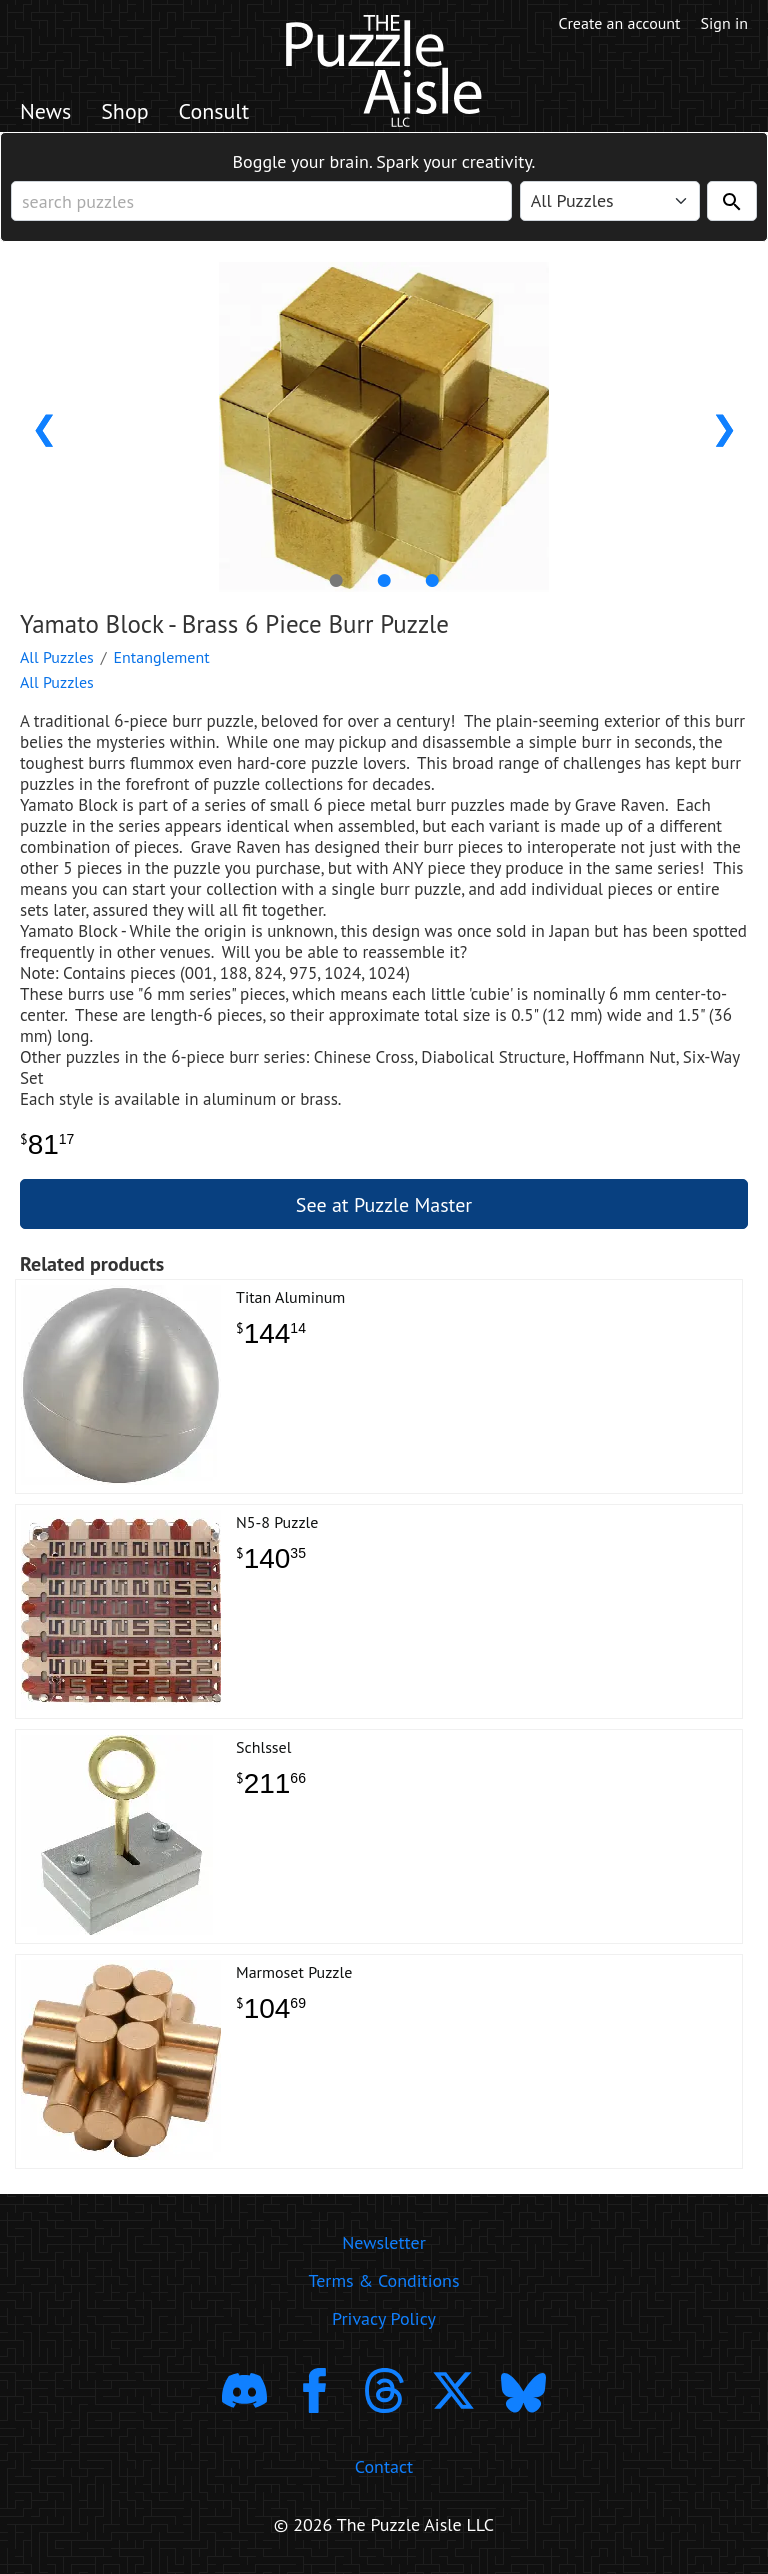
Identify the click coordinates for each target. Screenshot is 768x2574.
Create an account (620, 23)
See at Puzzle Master (384, 1205)
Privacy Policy (384, 2318)
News (45, 111)
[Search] (732, 201)
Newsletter (384, 2242)
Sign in (724, 23)
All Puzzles (57, 657)
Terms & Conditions (383, 2280)
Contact (384, 2466)
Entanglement (162, 657)
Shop (124, 111)
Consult (214, 111)
